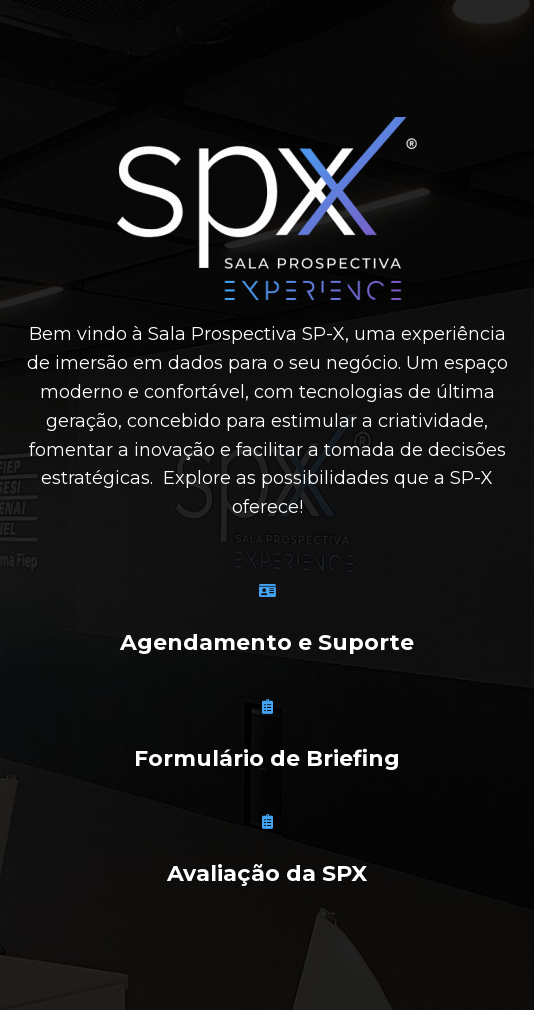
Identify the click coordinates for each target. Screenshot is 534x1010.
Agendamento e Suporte (267, 642)
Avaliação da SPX (267, 873)
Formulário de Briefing (267, 758)
